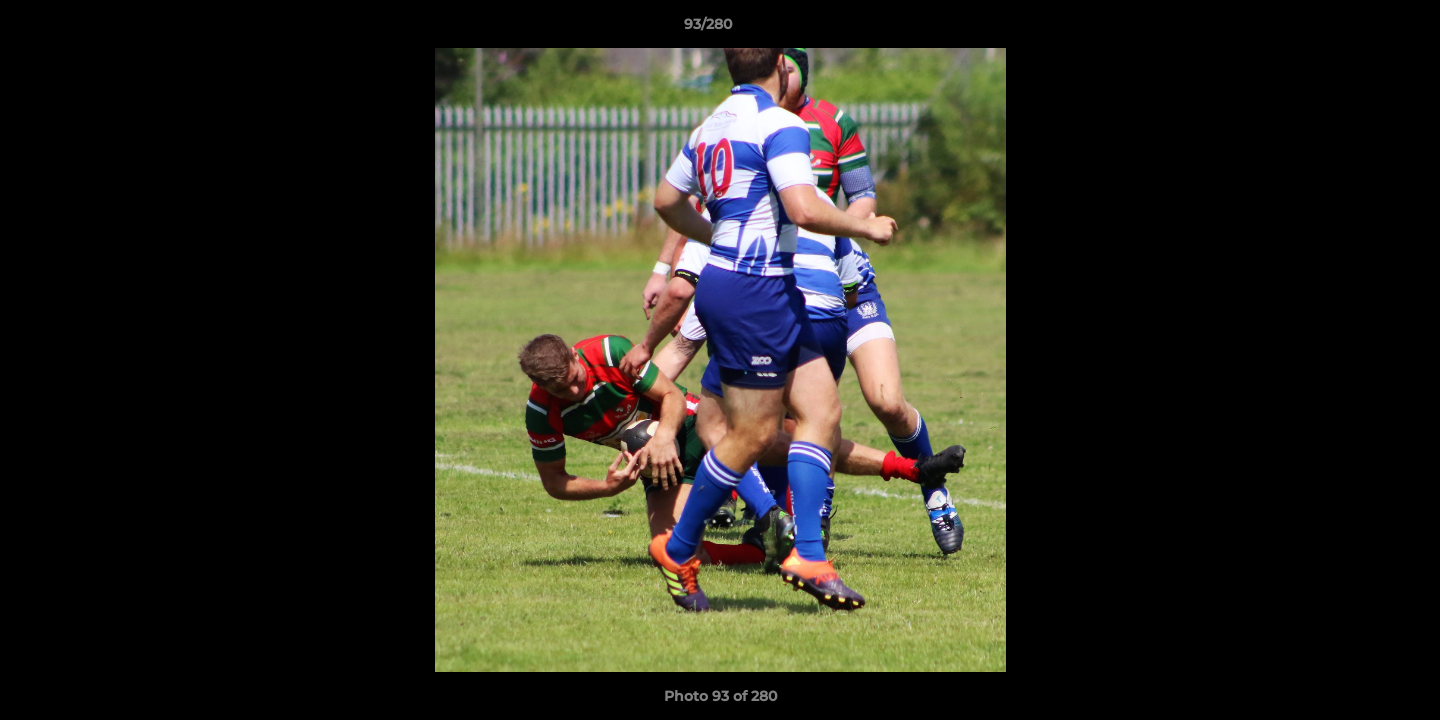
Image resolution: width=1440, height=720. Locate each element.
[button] (1356, 29)
